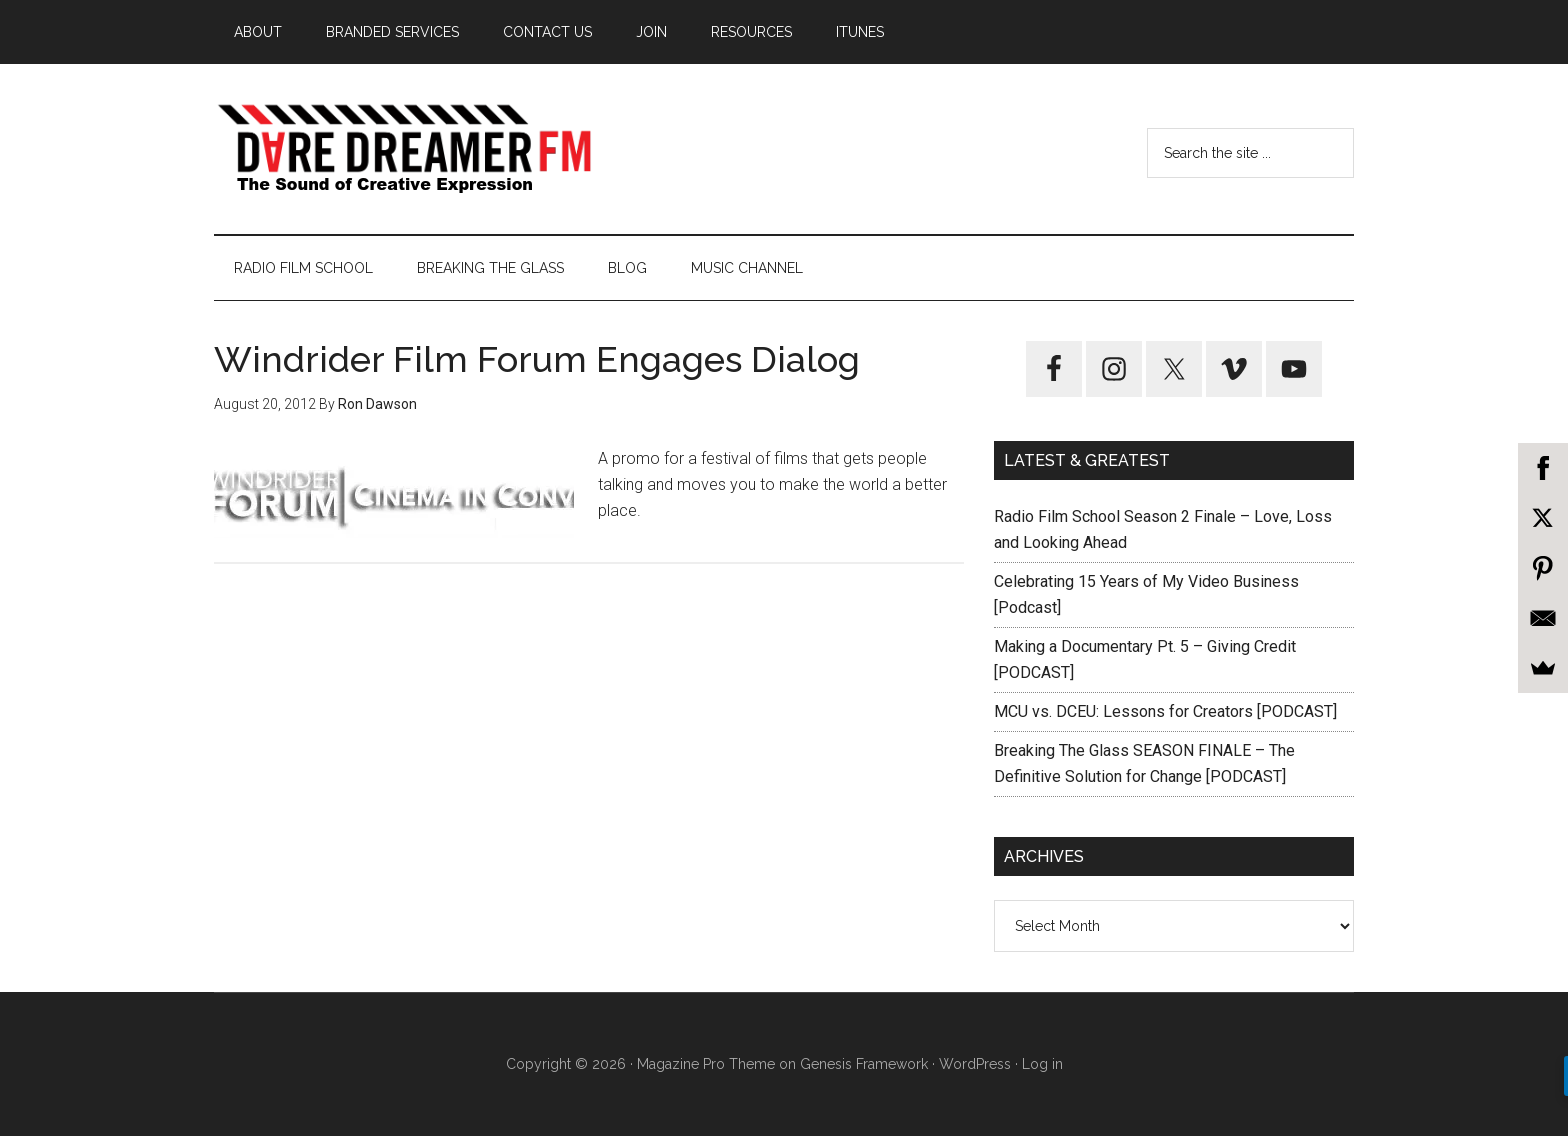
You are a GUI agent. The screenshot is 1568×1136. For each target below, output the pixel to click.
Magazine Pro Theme (706, 1064)
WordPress (975, 1064)
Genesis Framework (864, 1064)
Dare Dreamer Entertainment (404, 149)
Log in (1042, 1064)
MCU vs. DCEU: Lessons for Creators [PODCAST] (1165, 711)
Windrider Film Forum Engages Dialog (537, 359)
